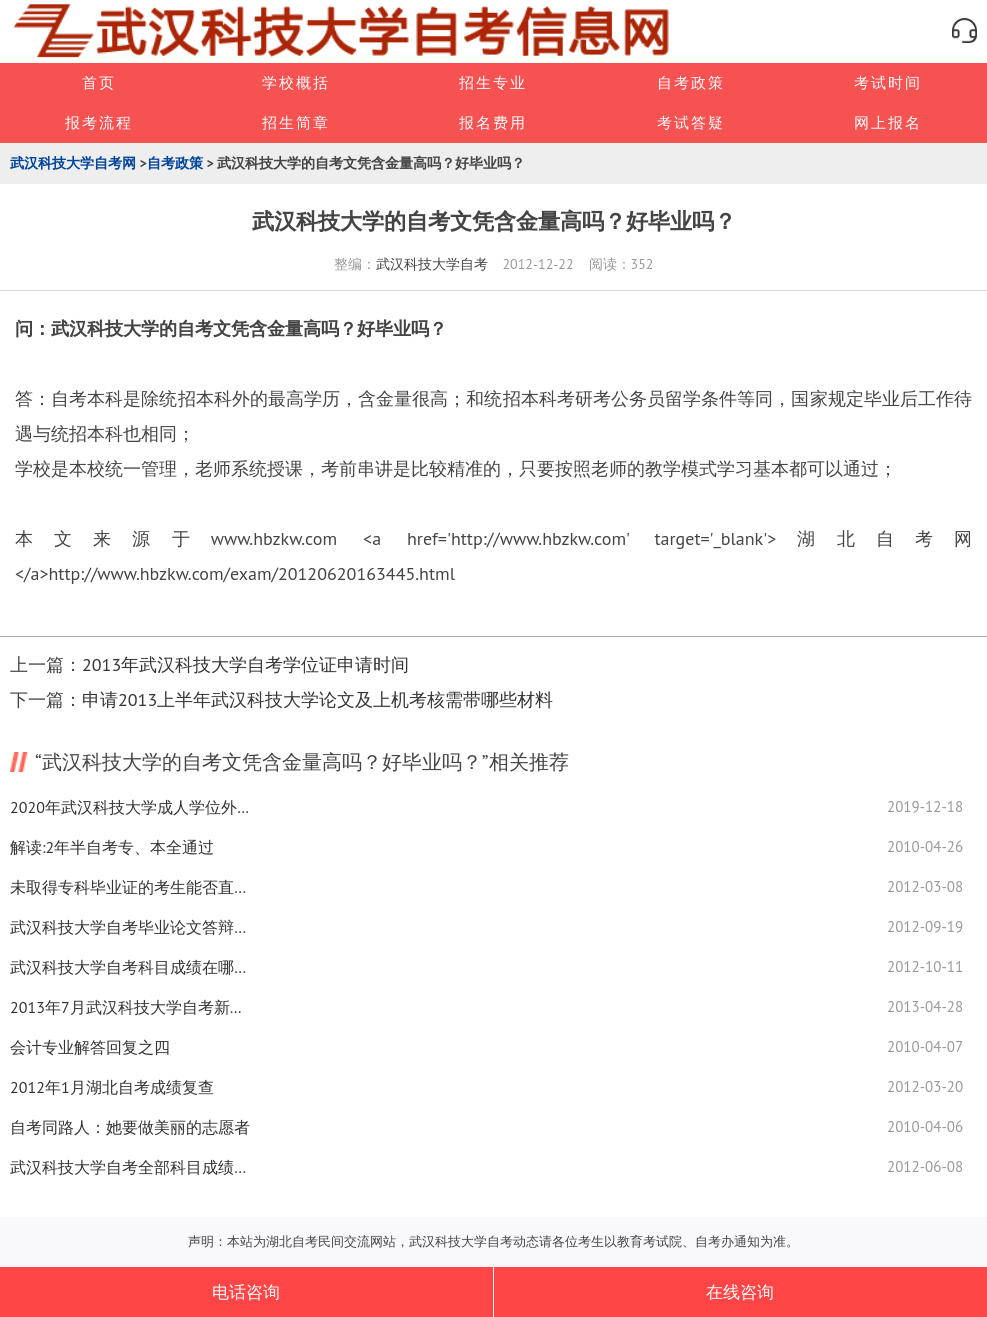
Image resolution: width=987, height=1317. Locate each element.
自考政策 (691, 82)
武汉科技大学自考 (432, 264)
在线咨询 (740, 1292)
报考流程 (99, 122)
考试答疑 (691, 122)
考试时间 (888, 82)
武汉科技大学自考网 (73, 163)
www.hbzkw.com (274, 538)
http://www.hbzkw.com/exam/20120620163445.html (251, 573)
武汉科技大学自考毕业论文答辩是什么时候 (130, 927)
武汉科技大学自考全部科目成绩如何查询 (130, 1167)
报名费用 (493, 122)
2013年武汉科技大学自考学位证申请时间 (245, 664)
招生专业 (493, 82)
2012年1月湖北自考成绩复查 (112, 1087)
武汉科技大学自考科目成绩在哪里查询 (130, 967)
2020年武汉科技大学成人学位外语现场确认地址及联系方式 (130, 807)
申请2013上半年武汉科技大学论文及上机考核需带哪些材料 (317, 699)
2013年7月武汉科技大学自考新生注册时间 (130, 1007)
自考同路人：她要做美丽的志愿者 (130, 1127)
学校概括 (296, 82)
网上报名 (888, 122)
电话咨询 (246, 1292)
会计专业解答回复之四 (90, 1047)
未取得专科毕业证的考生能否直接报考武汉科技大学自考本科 (130, 887)
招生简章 (296, 122)
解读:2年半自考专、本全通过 (112, 847)
